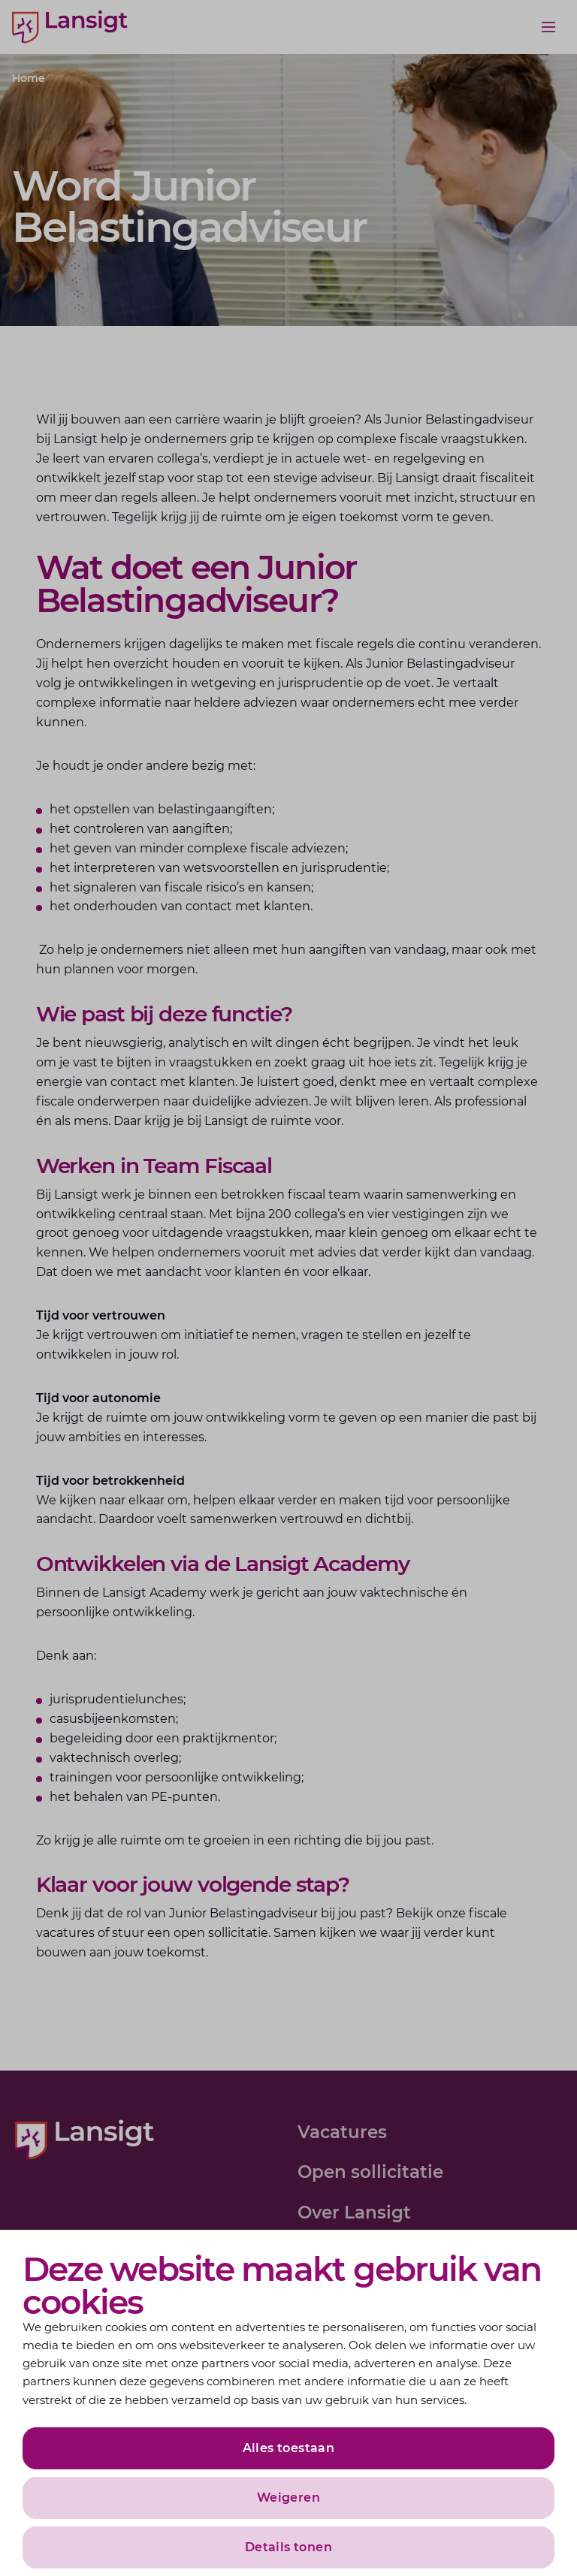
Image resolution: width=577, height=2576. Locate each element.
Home (28, 78)
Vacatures (342, 2132)
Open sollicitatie (370, 2171)
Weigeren (288, 2497)
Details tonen (288, 2547)
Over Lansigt (354, 2212)
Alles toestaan (289, 2448)
